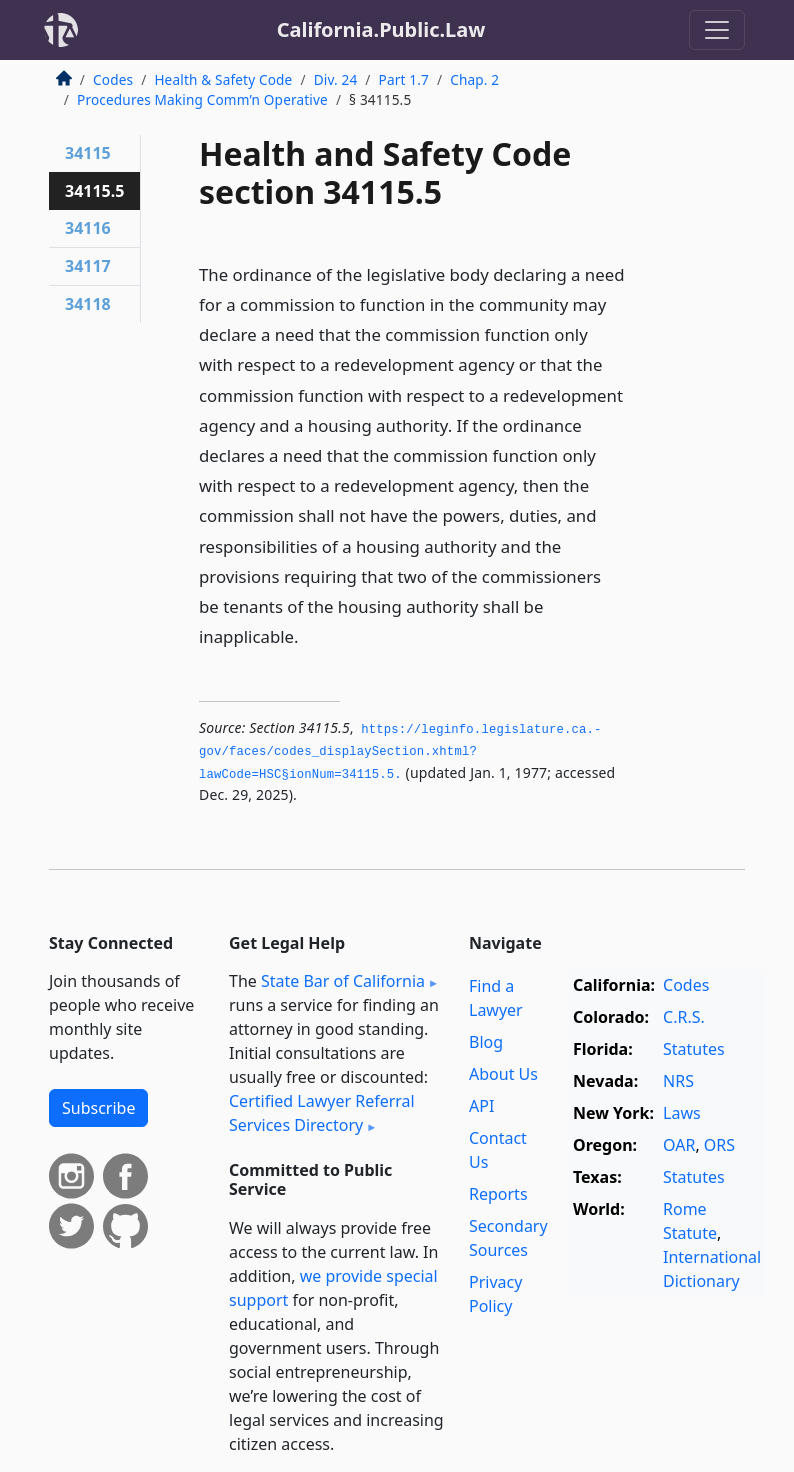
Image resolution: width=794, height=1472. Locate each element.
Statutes (694, 1049)
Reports (498, 1194)
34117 (88, 266)
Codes (113, 79)
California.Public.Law (381, 29)
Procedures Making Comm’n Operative (202, 99)
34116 (88, 228)
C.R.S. (684, 1017)
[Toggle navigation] (717, 30)
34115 (88, 153)
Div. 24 (336, 79)
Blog (486, 1042)
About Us (503, 1074)
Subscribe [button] (98, 1108)
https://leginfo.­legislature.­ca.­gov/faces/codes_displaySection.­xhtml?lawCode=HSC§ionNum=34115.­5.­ (400, 752)
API (481, 1106)
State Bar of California (343, 981)
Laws (682, 1113)
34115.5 (94, 191)
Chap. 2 (474, 79)
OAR (679, 1145)
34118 (88, 304)
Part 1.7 (404, 79)
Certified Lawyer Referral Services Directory (322, 1113)
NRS (678, 1081)
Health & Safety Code (223, 79)
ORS (719, 1145)
